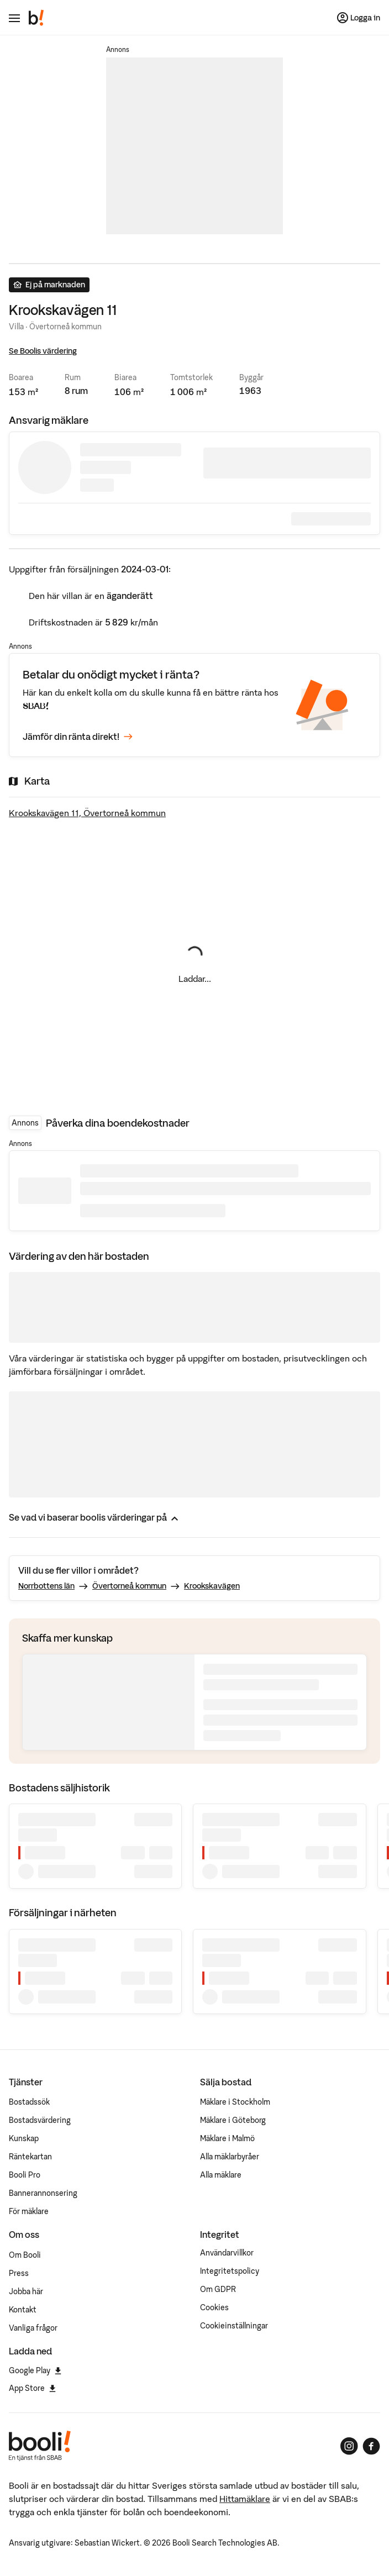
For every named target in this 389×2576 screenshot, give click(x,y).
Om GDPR (218, 2289)
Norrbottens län (46, 1586)
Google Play (35, 2370)
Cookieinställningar (234, 2326)
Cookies (214, 2307)
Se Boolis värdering (43, 351)
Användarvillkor (227, 2253)
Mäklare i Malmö (227, 2138)
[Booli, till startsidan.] (36, 17)
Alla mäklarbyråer (229, 2157)
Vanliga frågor (33, 2328)
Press (19, 2273)
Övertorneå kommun (129, 1586)
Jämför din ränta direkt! (78, 736)
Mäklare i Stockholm (235, 2102)
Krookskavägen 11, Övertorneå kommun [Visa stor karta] (87, 812)
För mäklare (29, 2211)
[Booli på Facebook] (371, 2446)
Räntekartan (30, 2157)
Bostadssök (29, 2102)
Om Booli (25, 2255)
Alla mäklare (220, 2175)
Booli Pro (24, 2175)
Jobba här (26, 2291)
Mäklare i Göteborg (233, 2120)
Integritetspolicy (229, 2271)
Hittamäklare (244, 2498)
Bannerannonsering (43, 2193)
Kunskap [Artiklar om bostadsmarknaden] (24, 2138)
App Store (32, 2388)
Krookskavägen (212, 1586)
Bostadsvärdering (40, 2120)
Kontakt (22, 2310)
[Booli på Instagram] (349, 2446)
